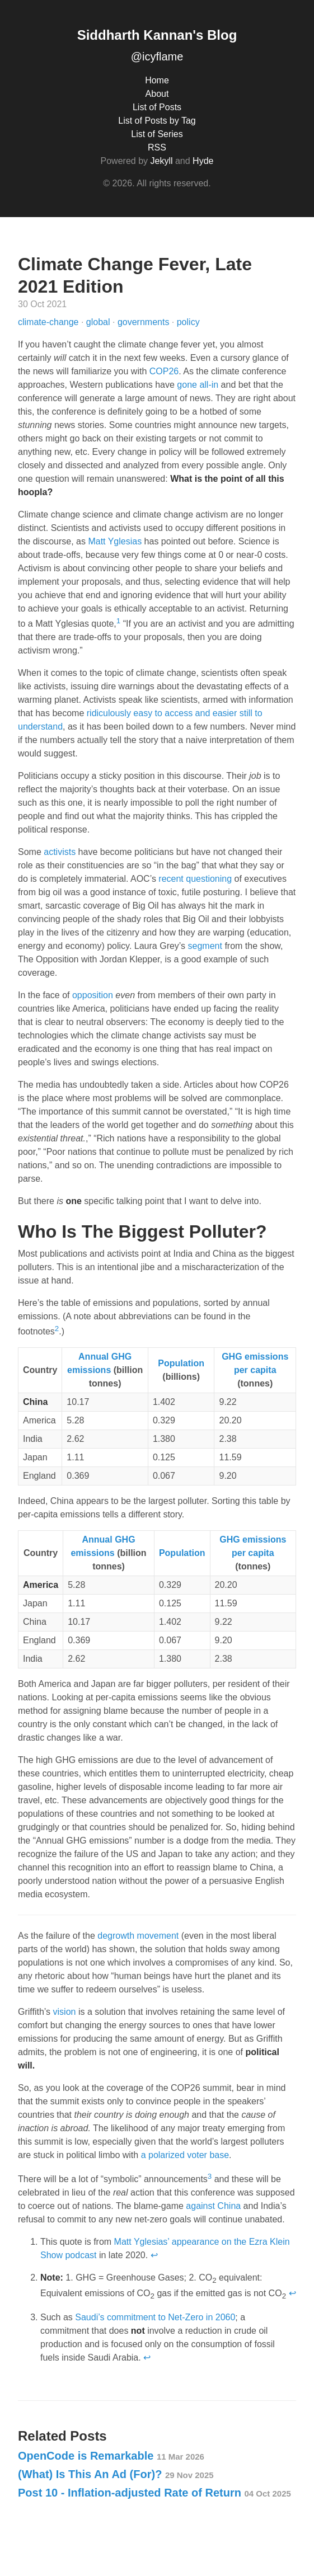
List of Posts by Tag (156, 120)
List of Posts (157, 107)
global (99, 322)
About (157, 93)
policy (188, 322)
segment (205, 946)
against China (213, 2206)
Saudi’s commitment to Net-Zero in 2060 (155, 2317)
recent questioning (195, 878)
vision (64, 2011)
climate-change (49, 322)
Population (181, 1363)
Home (157, 80)
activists (60, 852)
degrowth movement (138, 1935)
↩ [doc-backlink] (154, 2255)
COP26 (164, 371)
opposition (92, 995)
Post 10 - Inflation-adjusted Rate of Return (154, 2492)
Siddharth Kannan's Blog (157, 35)
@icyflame (157, 56)
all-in (208, 384)
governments (145, 322)
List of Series (156, 134)
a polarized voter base (185, 2155)
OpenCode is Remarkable (111, 2456)
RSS (157, 147)
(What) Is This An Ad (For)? (116, 2474)
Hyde (203, 161)
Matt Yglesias (115, 541)
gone (187, 384)
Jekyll (161, 161)
